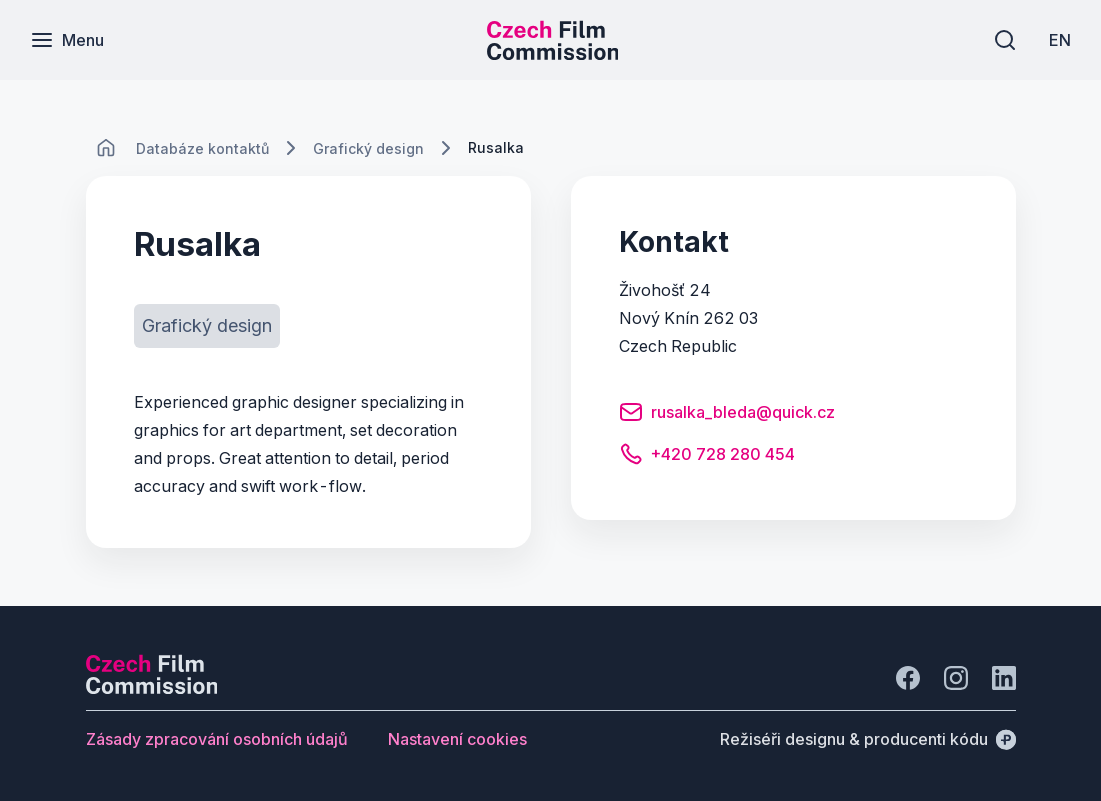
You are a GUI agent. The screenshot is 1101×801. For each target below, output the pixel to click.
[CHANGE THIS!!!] (106, 148)
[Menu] (67, 40)
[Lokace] (202, 148)
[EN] (1060, 40)
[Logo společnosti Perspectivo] (152, 688)
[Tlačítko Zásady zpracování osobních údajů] (217, 739)
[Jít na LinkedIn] (1004, 678)
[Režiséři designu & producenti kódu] (868, 739)
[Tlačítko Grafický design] (207, 326)
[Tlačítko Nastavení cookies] (457, 739)
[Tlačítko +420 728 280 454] (707, 457)
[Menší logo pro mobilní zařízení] (553, 54)
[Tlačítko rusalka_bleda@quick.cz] (727, 415)
